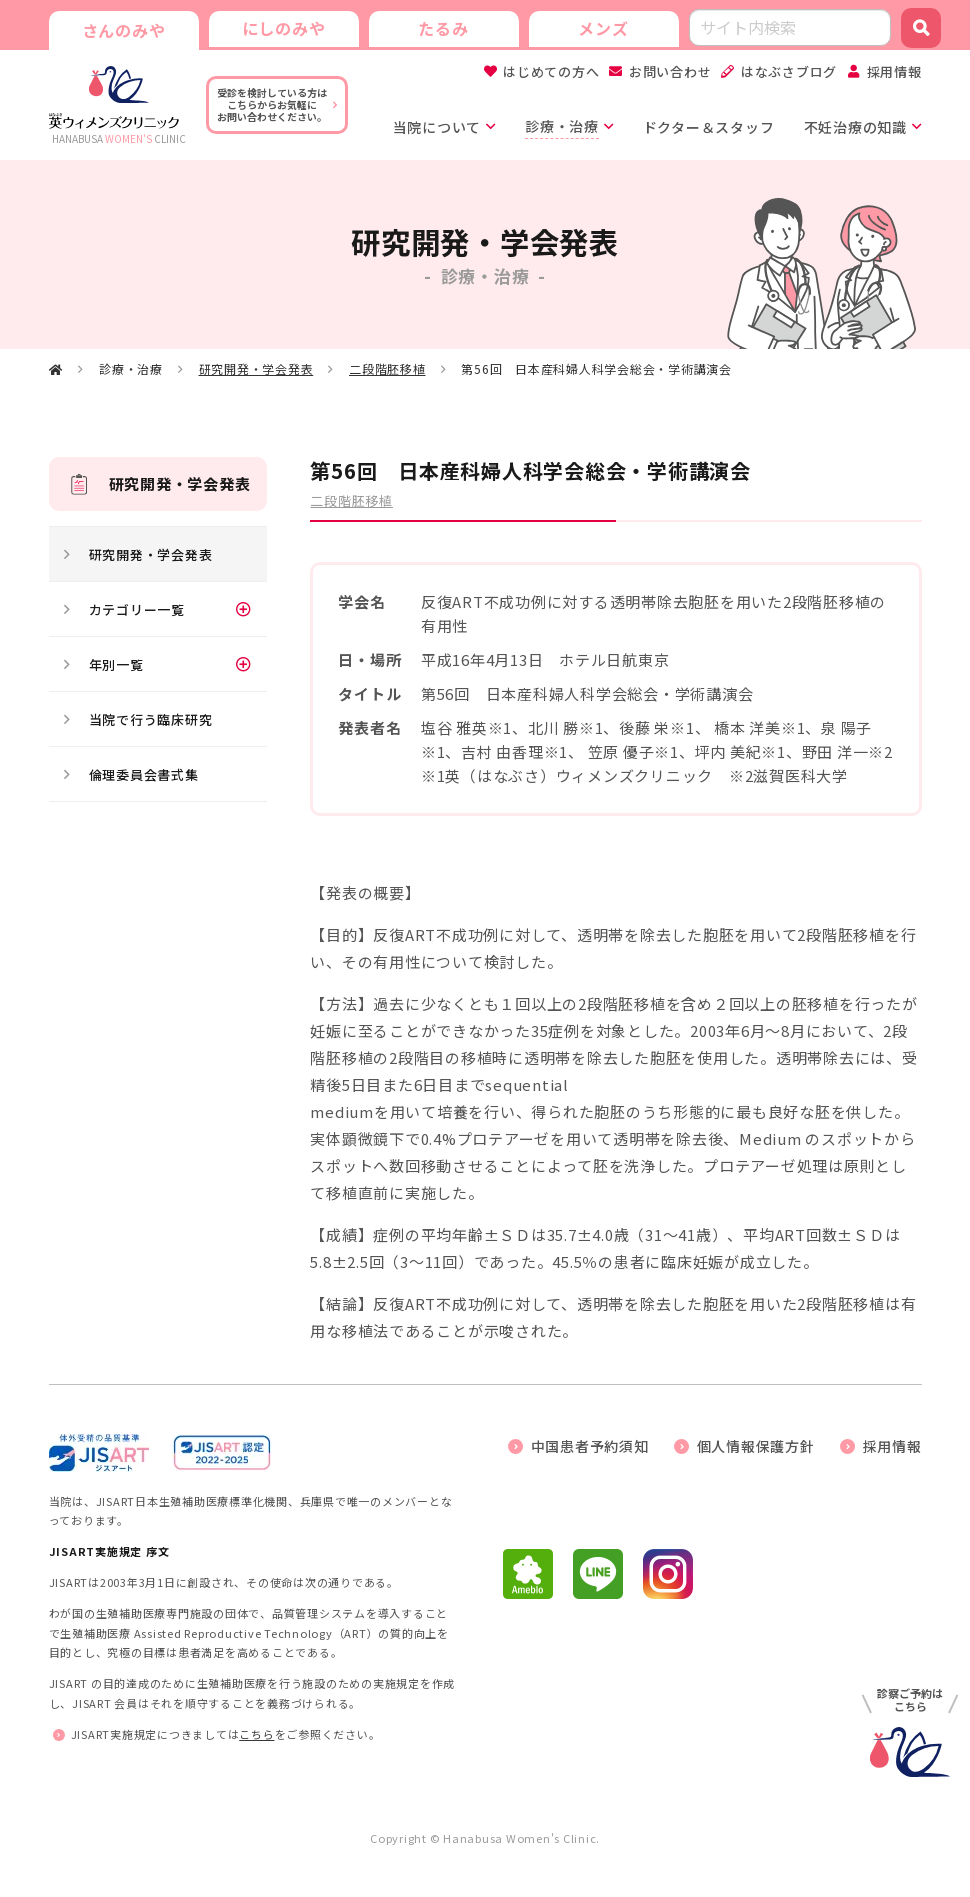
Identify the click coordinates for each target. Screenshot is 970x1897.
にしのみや (284, 28)
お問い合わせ (670, 71)
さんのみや (124, 30)
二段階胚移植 (387, 368)
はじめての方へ (551, 71)
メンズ (603, 28)
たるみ (443, 28)
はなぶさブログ (789, 71)
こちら (256, 1734)
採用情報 (894, 71)
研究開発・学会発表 (256, 368)
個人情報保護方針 (756, 1446)
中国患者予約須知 (590, 1446)
